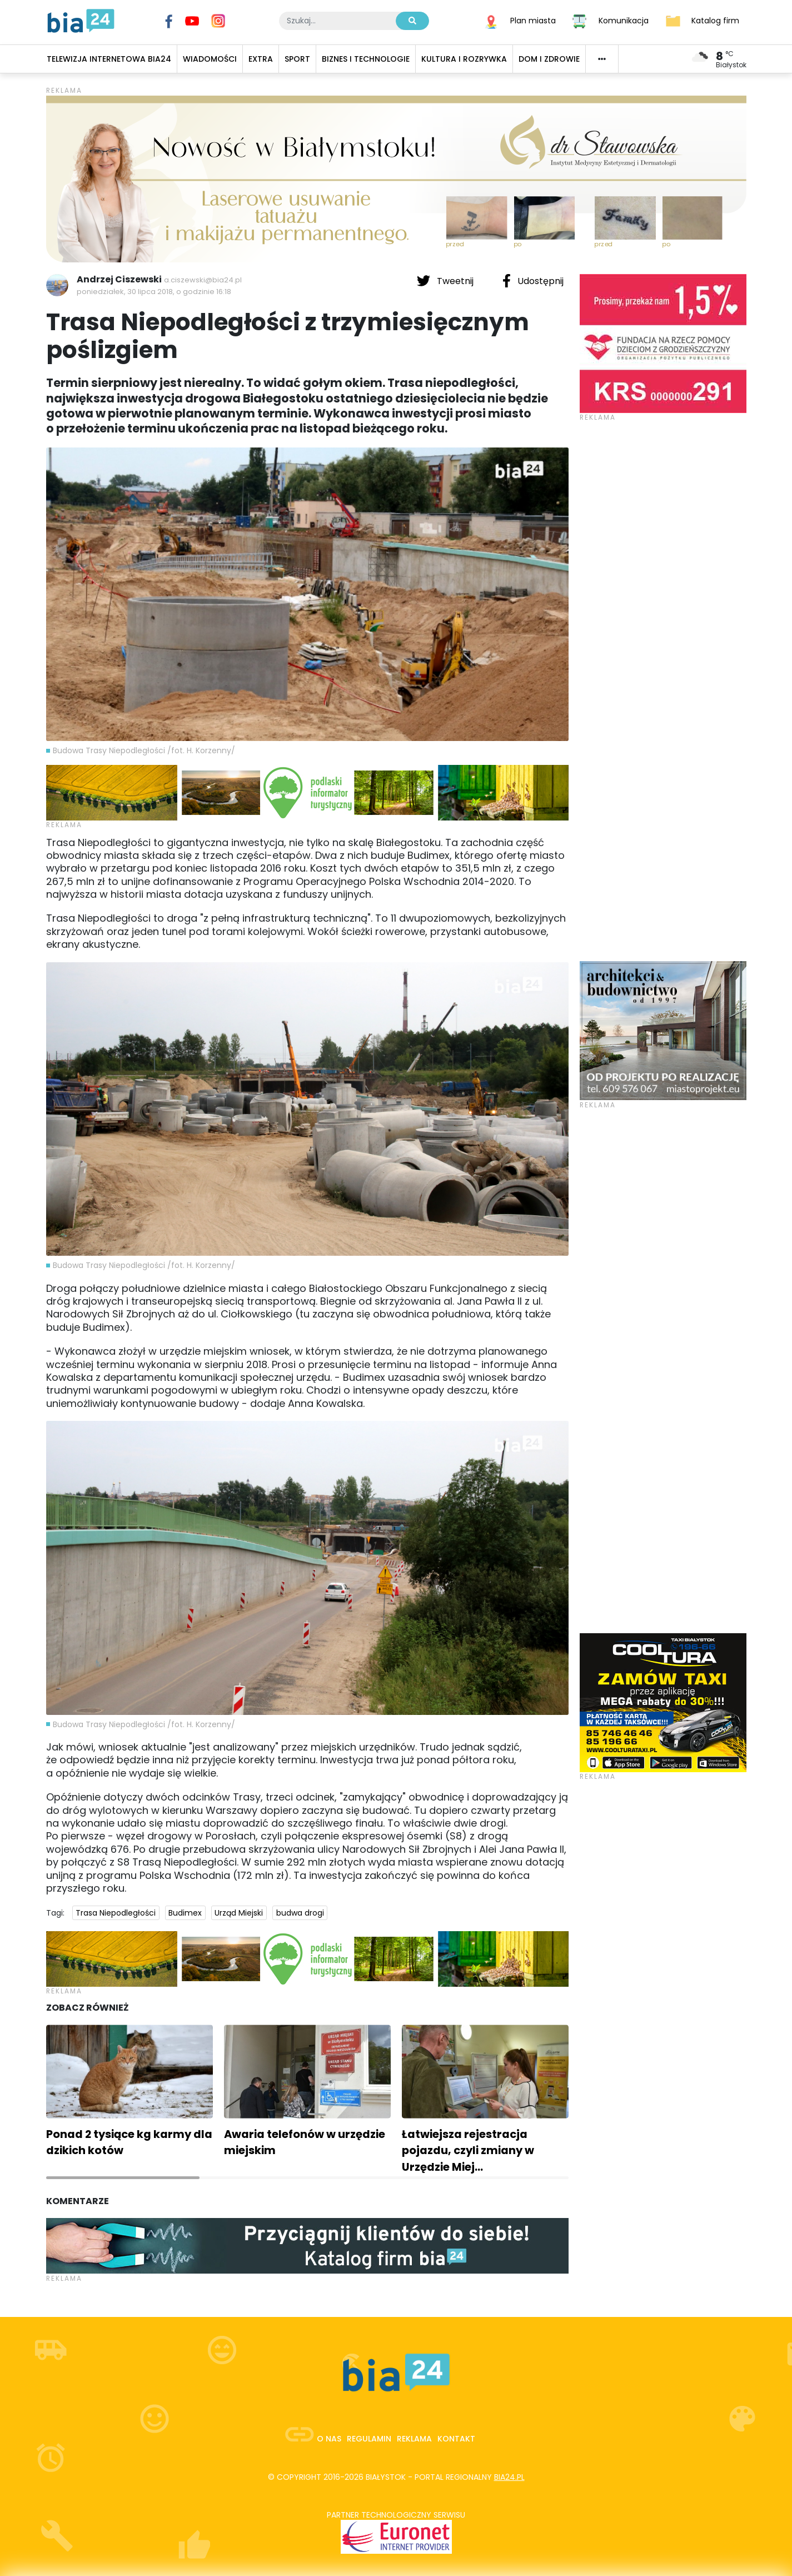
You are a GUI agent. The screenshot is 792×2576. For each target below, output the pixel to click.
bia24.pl (509, 2477)
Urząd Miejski (239, 1912)
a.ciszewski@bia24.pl (203, 280)
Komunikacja (624, 20)
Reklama (414, 2439)
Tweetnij (446, 280)
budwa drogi (300, 1912)
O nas (329, 2439)
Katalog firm (715, 20)
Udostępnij (533, 280)
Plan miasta (533, 20)
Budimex (185, 1912)
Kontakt (456, 2439)
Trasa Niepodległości (116, 1912)
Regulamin (369, 2439)
